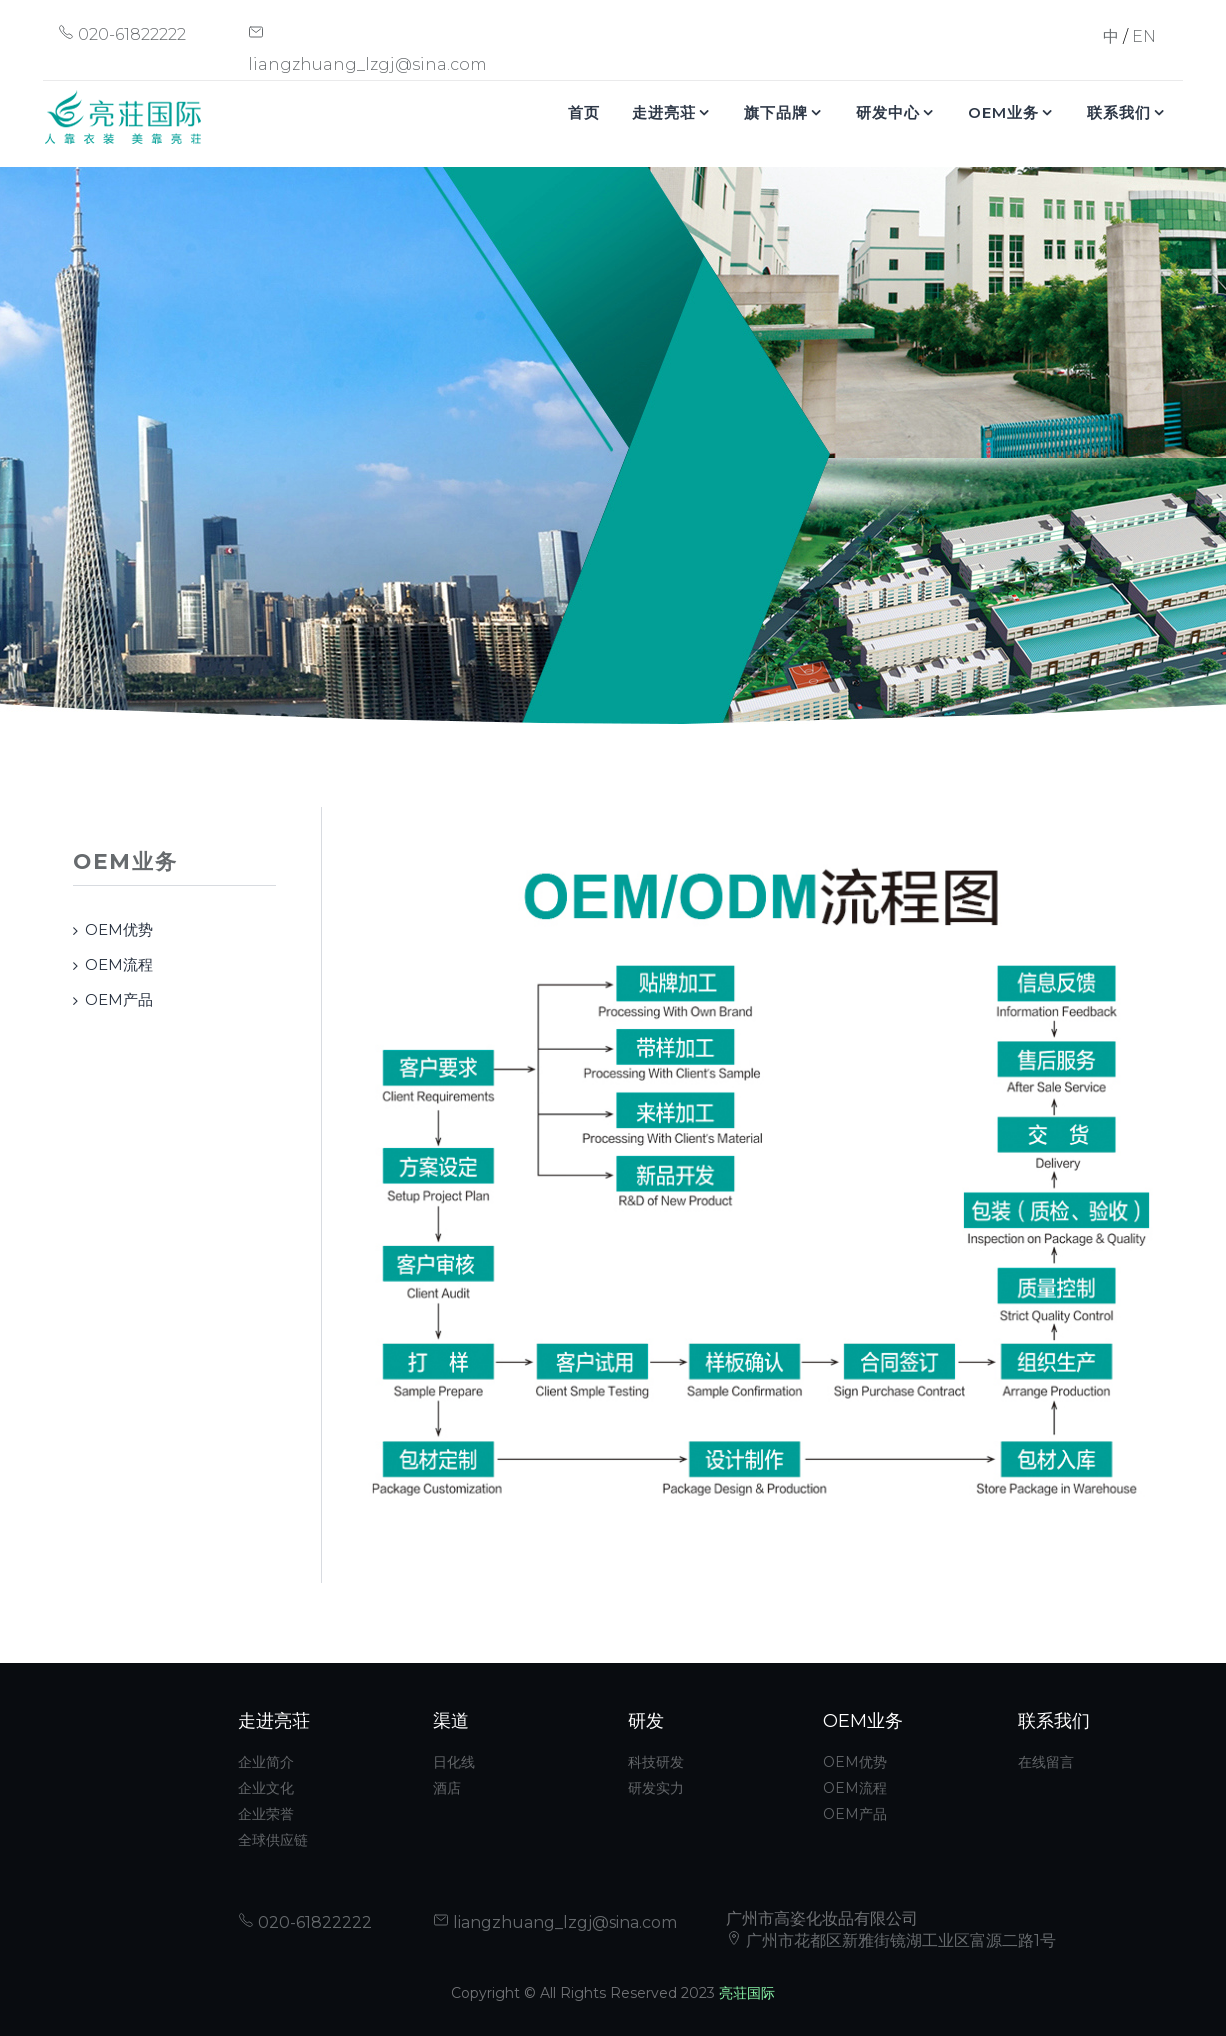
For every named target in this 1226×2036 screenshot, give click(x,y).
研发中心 (888, 112)
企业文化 (266, 1788)
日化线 (454, 1762)
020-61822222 (122, 34)
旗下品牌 (776, 112)
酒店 (447, 1788)
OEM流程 (119, 964)
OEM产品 (119, 999)
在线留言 (1046, 1762)
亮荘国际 (747, 1993)
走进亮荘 (664, 112)
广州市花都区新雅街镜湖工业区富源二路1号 (891, 1940)
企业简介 (266, 1762)
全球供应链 (273, 1840)
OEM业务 (1003, 112)
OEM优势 (119, 929)
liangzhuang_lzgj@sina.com (555, 1922)
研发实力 (656, 1788)
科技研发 (656, 1762)
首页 (584, 112)
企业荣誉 (266, 1814)
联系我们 (1119, 112)
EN (1144, 36)
